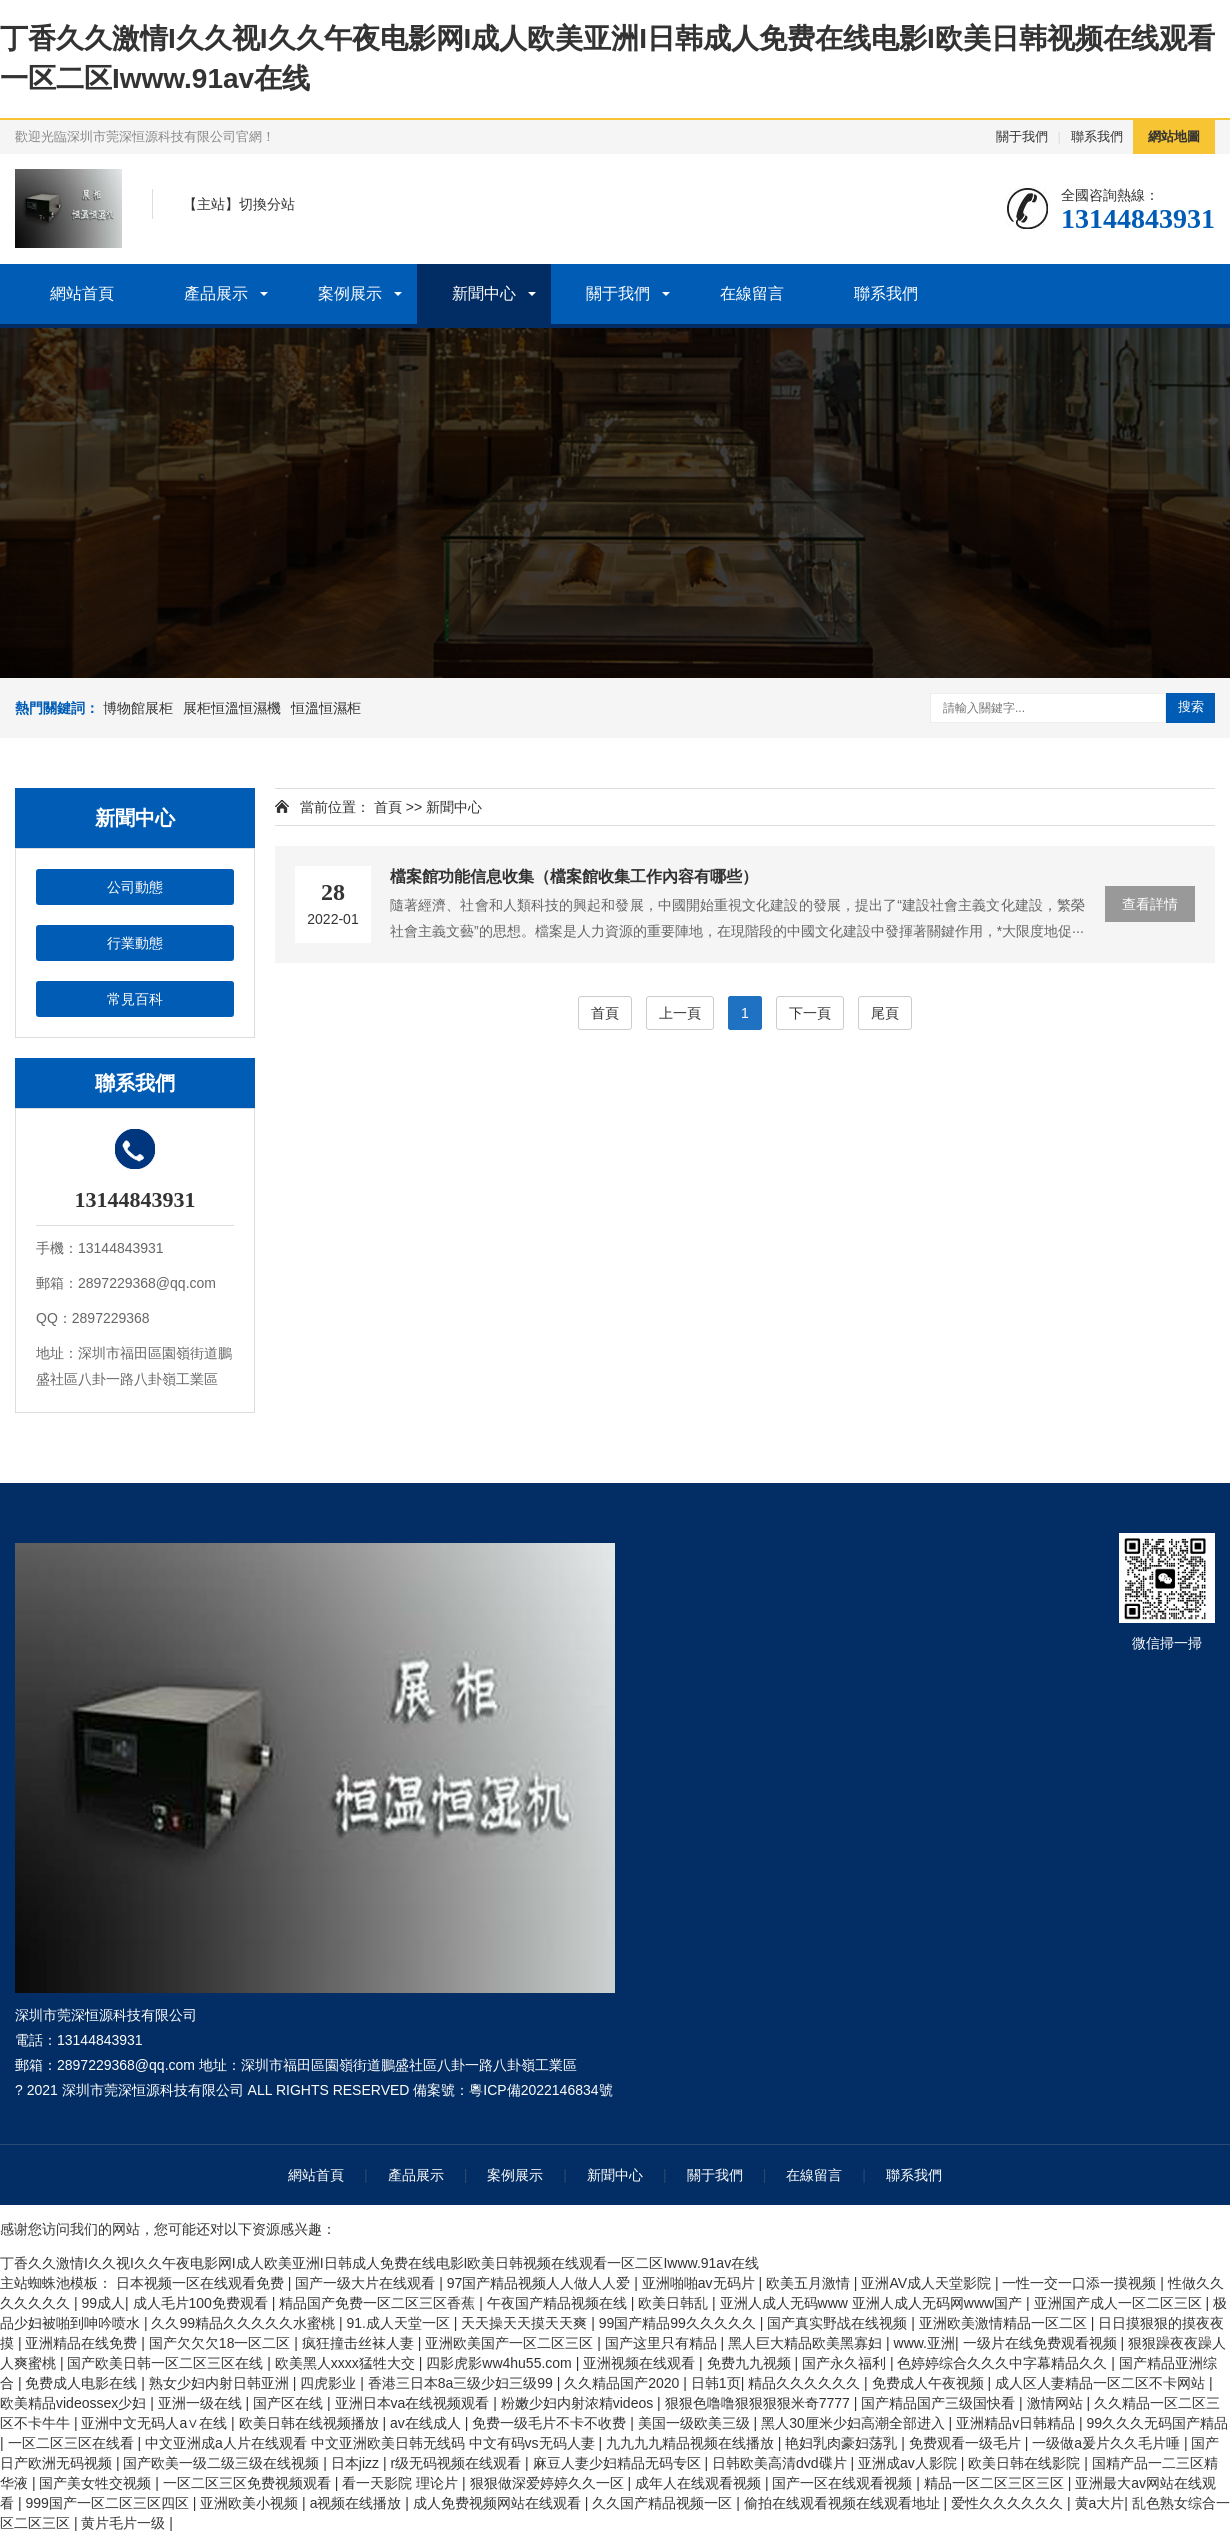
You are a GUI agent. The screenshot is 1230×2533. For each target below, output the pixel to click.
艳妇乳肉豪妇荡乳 (843, 2443)
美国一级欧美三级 (696, 2423)
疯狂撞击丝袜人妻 (360, 2343)
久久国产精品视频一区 (664, 2503)
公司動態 (135, 887)
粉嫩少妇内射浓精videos (579, 2403)
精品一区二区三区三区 (996, 2483)
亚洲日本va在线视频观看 (414, 2403)
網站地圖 (1174, 136)
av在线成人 (427, 2423)
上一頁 (680, 1013)
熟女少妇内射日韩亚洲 (221, 2383)
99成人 (103, 2303)
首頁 (388, 807)
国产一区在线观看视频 (844, 2483)
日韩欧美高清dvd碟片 (781, 2463)
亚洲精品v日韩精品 (1017, 2423)
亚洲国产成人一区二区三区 (1120, 2303)
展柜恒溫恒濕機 (232, 708)
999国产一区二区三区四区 (108, 2503)
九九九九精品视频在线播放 (692, 2443)
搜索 (1191, 706)
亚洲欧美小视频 (251, 2503)
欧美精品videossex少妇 (75, 2403)
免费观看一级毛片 (967, 2443)
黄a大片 (1100, 2503)
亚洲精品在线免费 (83, 2343)
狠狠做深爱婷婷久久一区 (549, 2483)
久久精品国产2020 (623, 2383)
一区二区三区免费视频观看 (249, 2483)
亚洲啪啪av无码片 (700, 2283)
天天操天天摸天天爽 (526, 2323)
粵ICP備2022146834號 (540, 2090)
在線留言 (752, 293)
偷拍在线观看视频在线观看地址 (844, 2503)
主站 (211, 204)
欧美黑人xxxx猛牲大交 (347, 2363)
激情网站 (1057, 2403)
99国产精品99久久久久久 (679, 2323)
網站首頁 (82, 293)
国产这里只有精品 (663, 2343)
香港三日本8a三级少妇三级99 (462, 2383)
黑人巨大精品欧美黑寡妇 (807, 2343)
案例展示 (350, 293)
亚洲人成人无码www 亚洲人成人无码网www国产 (873, 2303)
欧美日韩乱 (675, 2303)
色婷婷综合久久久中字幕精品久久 (1004, 2363)
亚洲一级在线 (202, 2403)
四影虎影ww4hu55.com (500, 2363)
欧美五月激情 (810, 2283)
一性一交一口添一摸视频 (1081, 2283)
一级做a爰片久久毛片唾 (1108, 2443)
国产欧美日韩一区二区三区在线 (167, 2363)
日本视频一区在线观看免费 (202, 2283)
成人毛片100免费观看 (202, 2303)
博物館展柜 (138, 708)
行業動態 (135, 943)
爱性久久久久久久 (1009, 2503)
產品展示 (216, 293)
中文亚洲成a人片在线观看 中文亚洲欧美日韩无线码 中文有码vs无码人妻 (371, 2443)
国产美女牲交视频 (97, 2483)
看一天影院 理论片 (402, 2483)
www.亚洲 (924, 2343)
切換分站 (267, 204)
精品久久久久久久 (806, 2383)
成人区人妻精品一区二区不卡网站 (1102, 2383)
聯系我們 (1097, 136)
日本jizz (357, 2463)
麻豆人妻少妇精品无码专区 (619, 2463)
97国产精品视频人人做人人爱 (540, 2283)
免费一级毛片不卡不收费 (551, 2423)
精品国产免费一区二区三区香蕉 (379, 2303)
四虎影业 (330, 2383)
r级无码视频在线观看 (458, 2463)
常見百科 (135, 999)
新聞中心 (484, 293)
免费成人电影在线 (83, 2383)
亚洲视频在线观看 (641, 2363)
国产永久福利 (846, 2363)
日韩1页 (716, 2383)
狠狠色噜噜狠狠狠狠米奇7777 (759, 2403)
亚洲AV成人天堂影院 (928, 2283)
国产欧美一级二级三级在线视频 (223, 2463)
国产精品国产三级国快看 (940, 2403)
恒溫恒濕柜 (326, 708)
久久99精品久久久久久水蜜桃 (244, 2323)
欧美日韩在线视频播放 (311, 2423)
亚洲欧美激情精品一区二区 (1005, 2323)
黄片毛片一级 (125, 2523)
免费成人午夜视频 (930, 2383)
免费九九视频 (751, 2363)
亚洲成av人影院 (909, 2463)
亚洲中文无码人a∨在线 (156, 2423)
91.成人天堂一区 (399, 2323)
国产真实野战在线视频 (839, 2323)
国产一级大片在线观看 (367, 2283)
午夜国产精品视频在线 (559, 2303)
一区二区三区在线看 (73, 2443)
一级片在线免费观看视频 (1042, 2343)
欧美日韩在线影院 (1026, 2463)
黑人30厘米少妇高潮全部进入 (854, 2423)
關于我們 (1022, 136)
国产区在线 (290, 2403)
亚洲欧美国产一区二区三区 (511, 2343)
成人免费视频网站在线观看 (499, 2503)
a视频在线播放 (358, 2503)
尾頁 (885, 1013)
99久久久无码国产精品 (1158, 2423)
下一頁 (810, 1013)
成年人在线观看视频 (700, 2483)
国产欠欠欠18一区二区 (221, 2343)
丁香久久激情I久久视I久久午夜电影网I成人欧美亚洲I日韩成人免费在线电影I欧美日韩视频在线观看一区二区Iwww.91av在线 (379, 2263)
